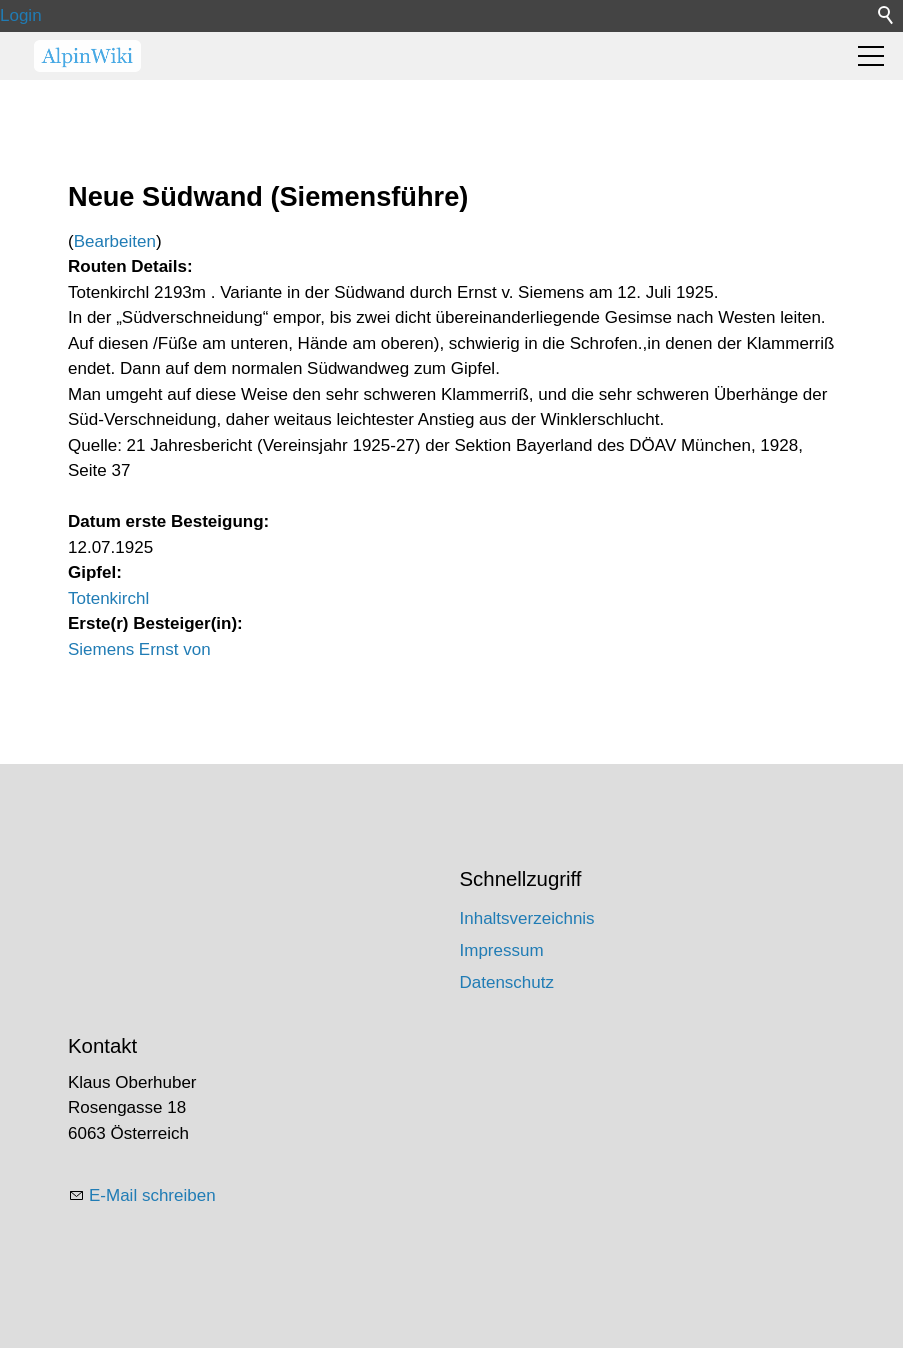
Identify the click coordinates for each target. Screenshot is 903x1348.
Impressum (502, 950)
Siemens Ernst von (139, 649)
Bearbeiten (115, 241)
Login (21, 15)
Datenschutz (507, 982)
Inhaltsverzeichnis (527, 918)
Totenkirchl (108, 598)
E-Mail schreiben (152, 1195)
